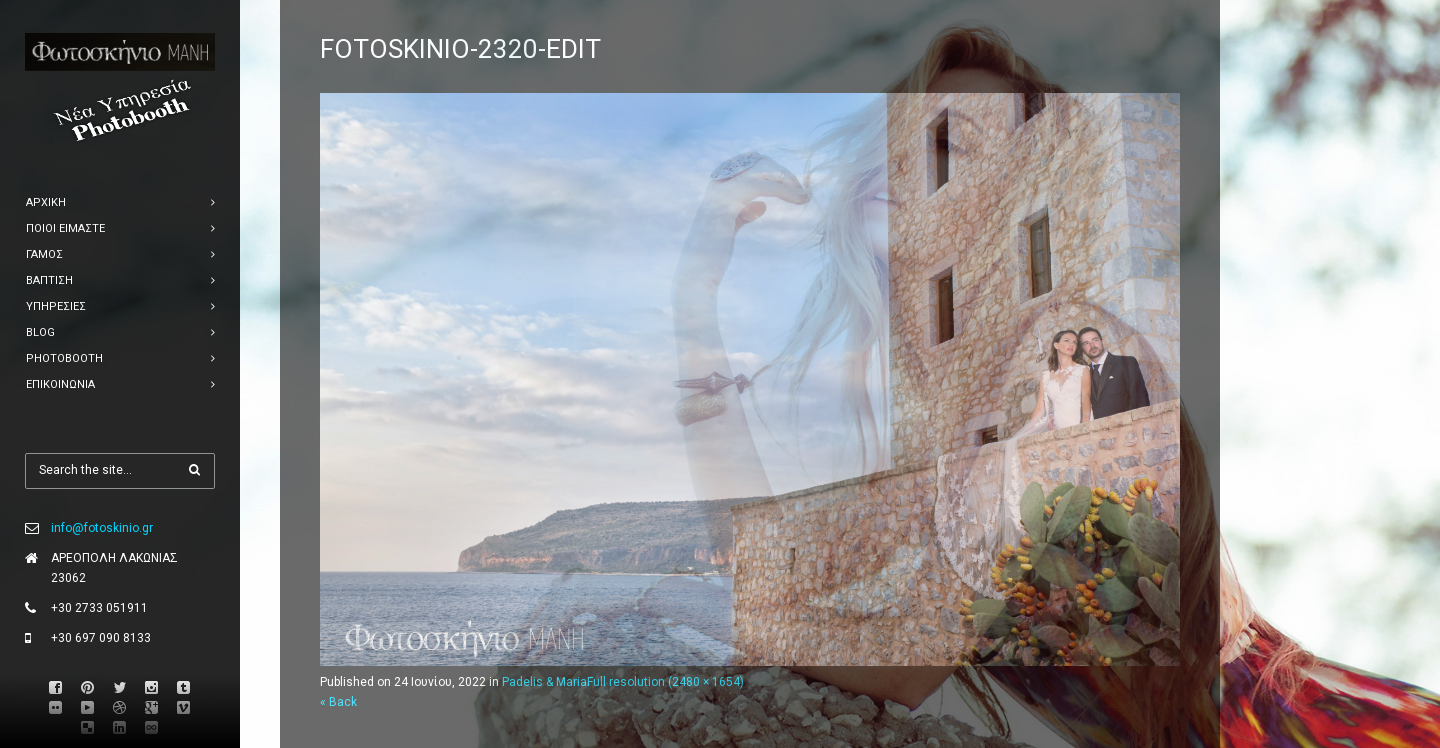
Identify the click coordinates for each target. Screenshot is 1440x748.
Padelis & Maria (544, 682)
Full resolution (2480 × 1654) (665, 682)
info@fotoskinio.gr (102, 528)
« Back (338, 702)
